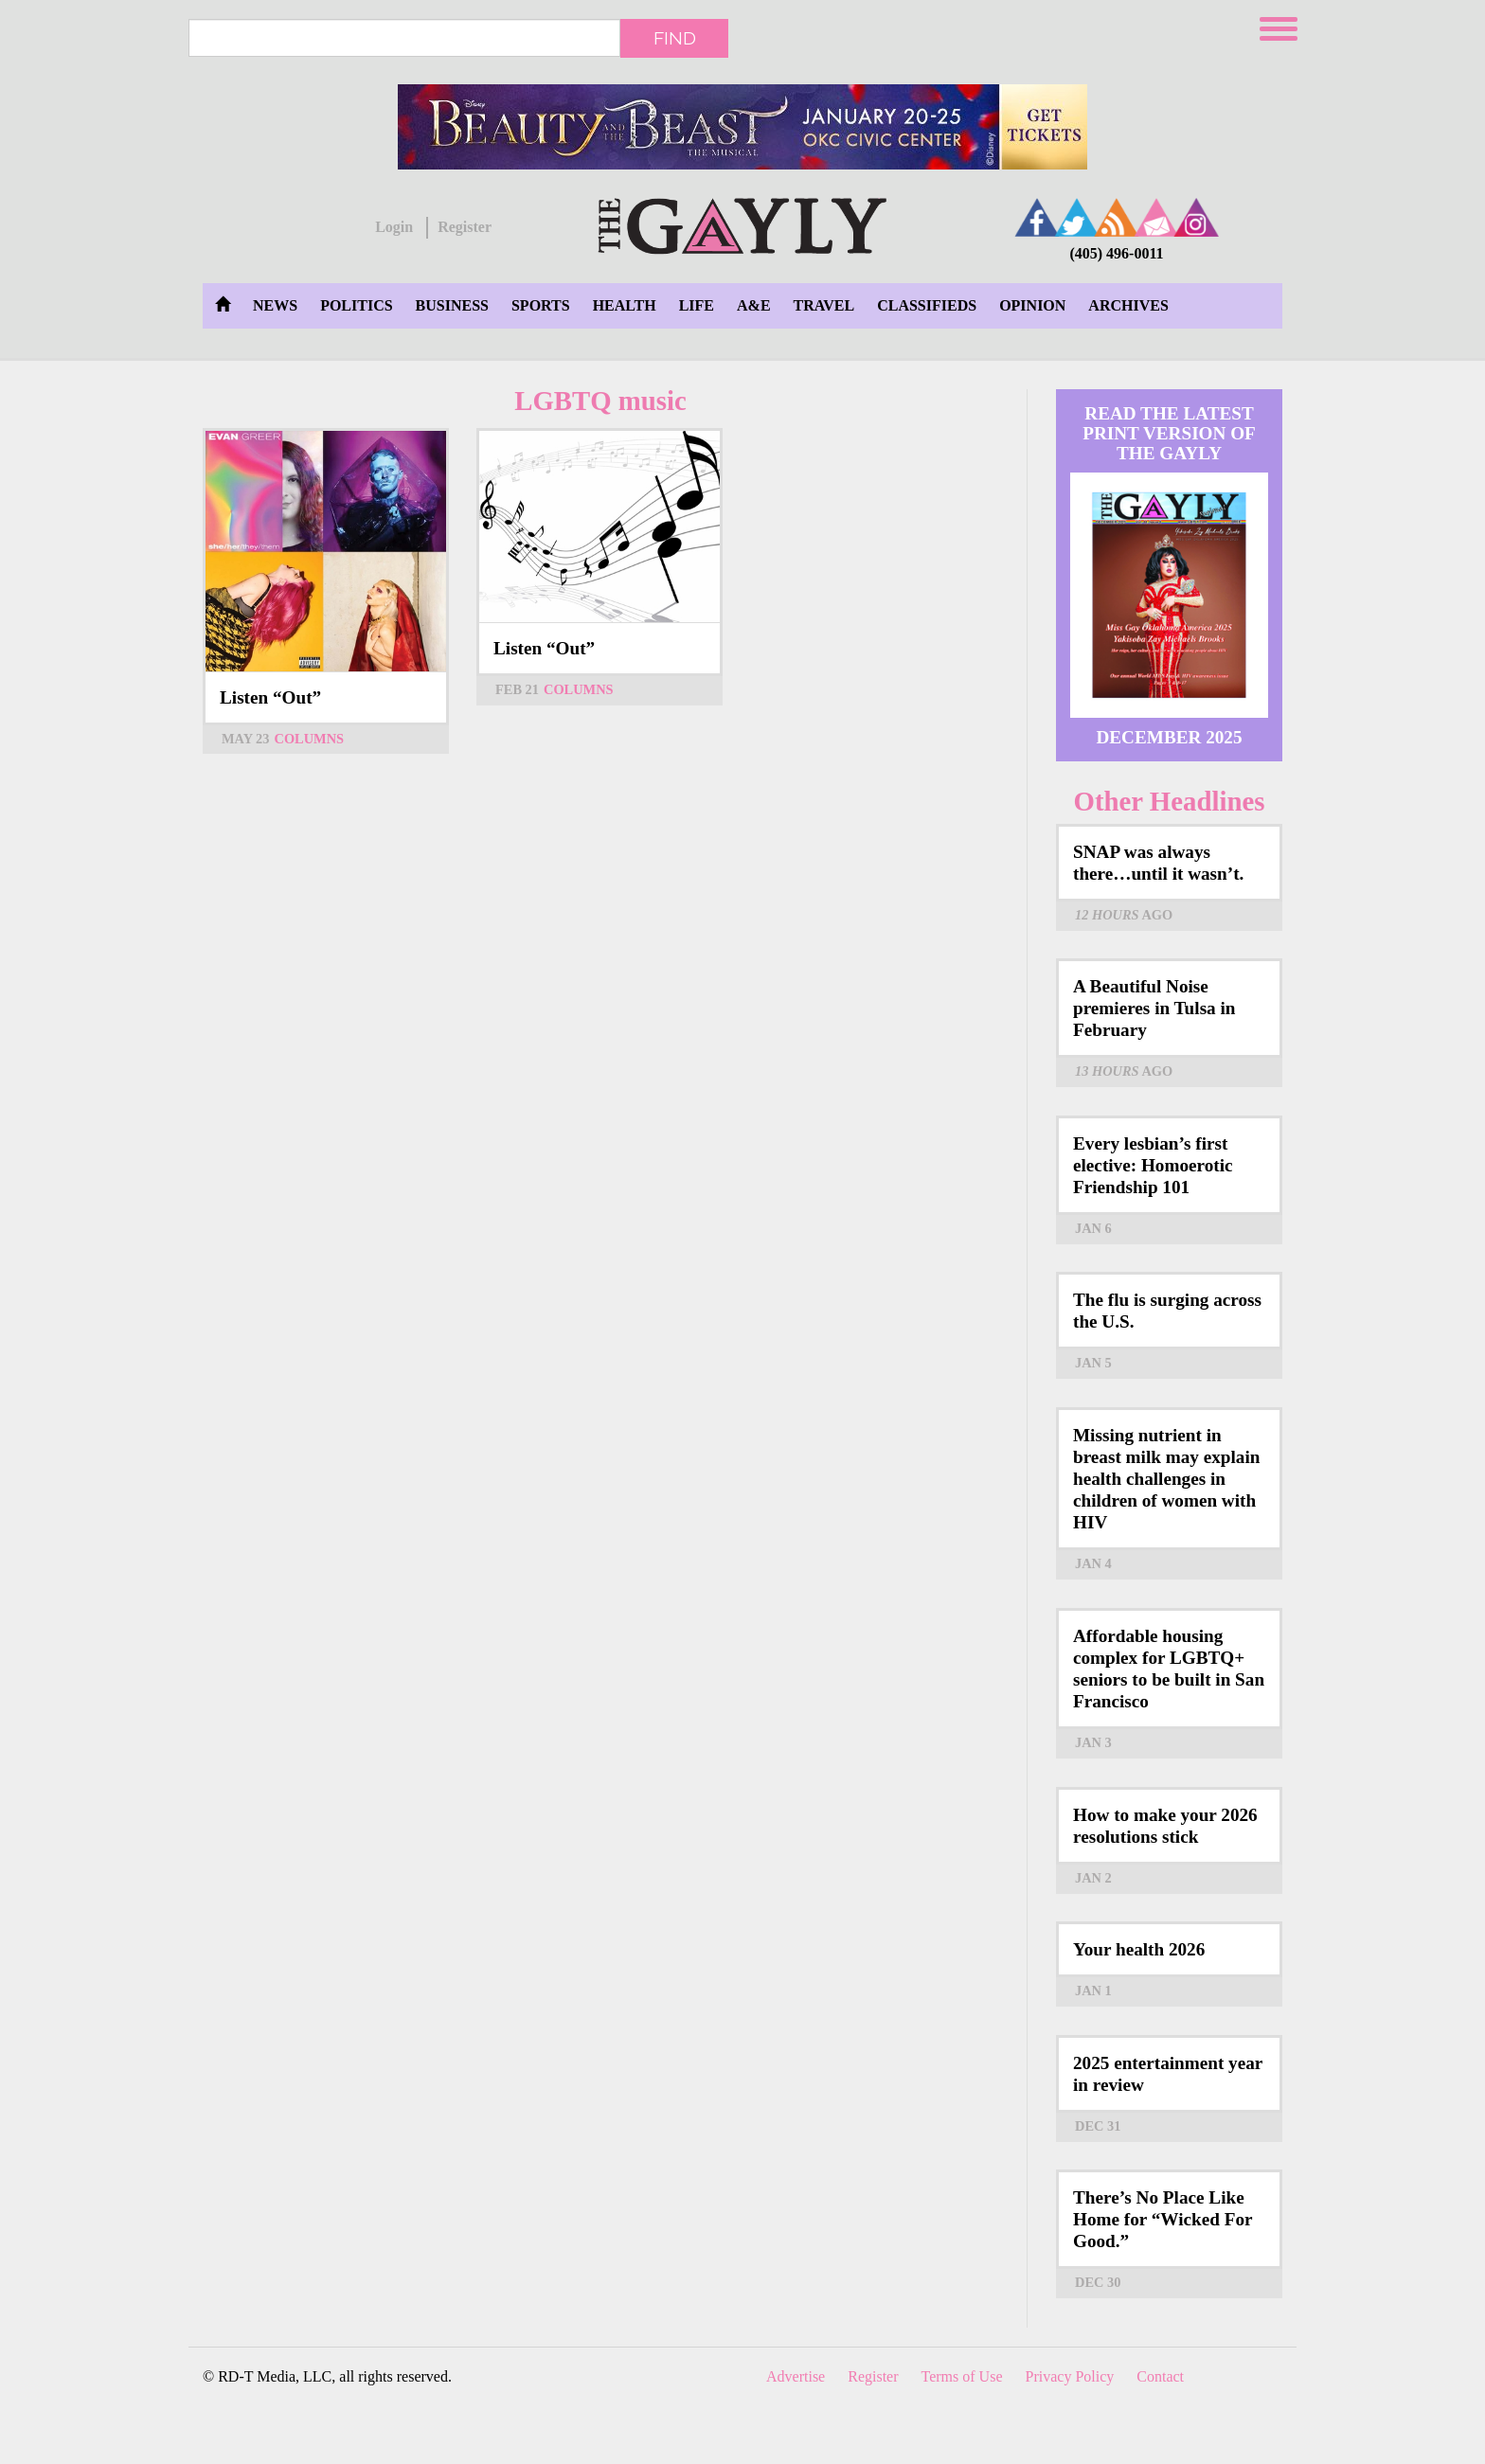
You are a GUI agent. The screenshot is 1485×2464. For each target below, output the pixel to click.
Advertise (795, 2376)
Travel (824, 305)
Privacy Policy (1070, 2376)
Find (674, 37)
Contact (1160, 2376)
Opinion (1032, 305)
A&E (754, 305)
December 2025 (1169, 737)
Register (465, 227)
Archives (1128, 305)
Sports (540, 305)
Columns (310, 738)
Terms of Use (962, 2376)
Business (452, 305)
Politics (356, 305)
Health (624, 305)
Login (394, 227)
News (275, 305)
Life (696, 305)
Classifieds (926, 305)
